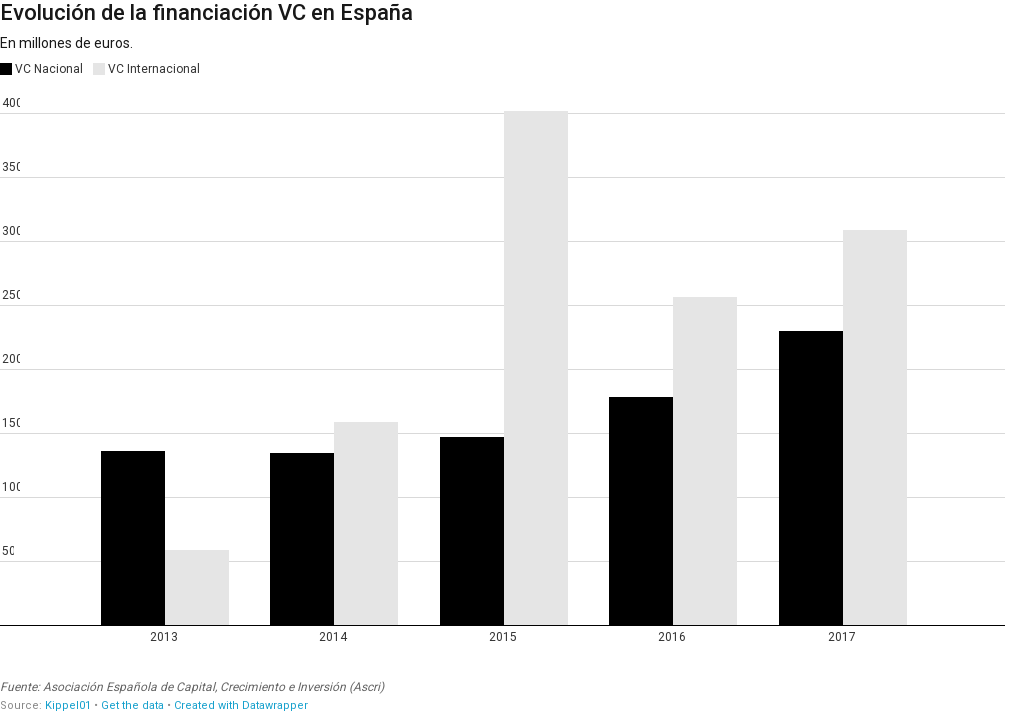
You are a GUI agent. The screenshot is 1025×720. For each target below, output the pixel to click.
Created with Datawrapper (241, 705)
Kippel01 (68, 705)
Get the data (132, 705)
